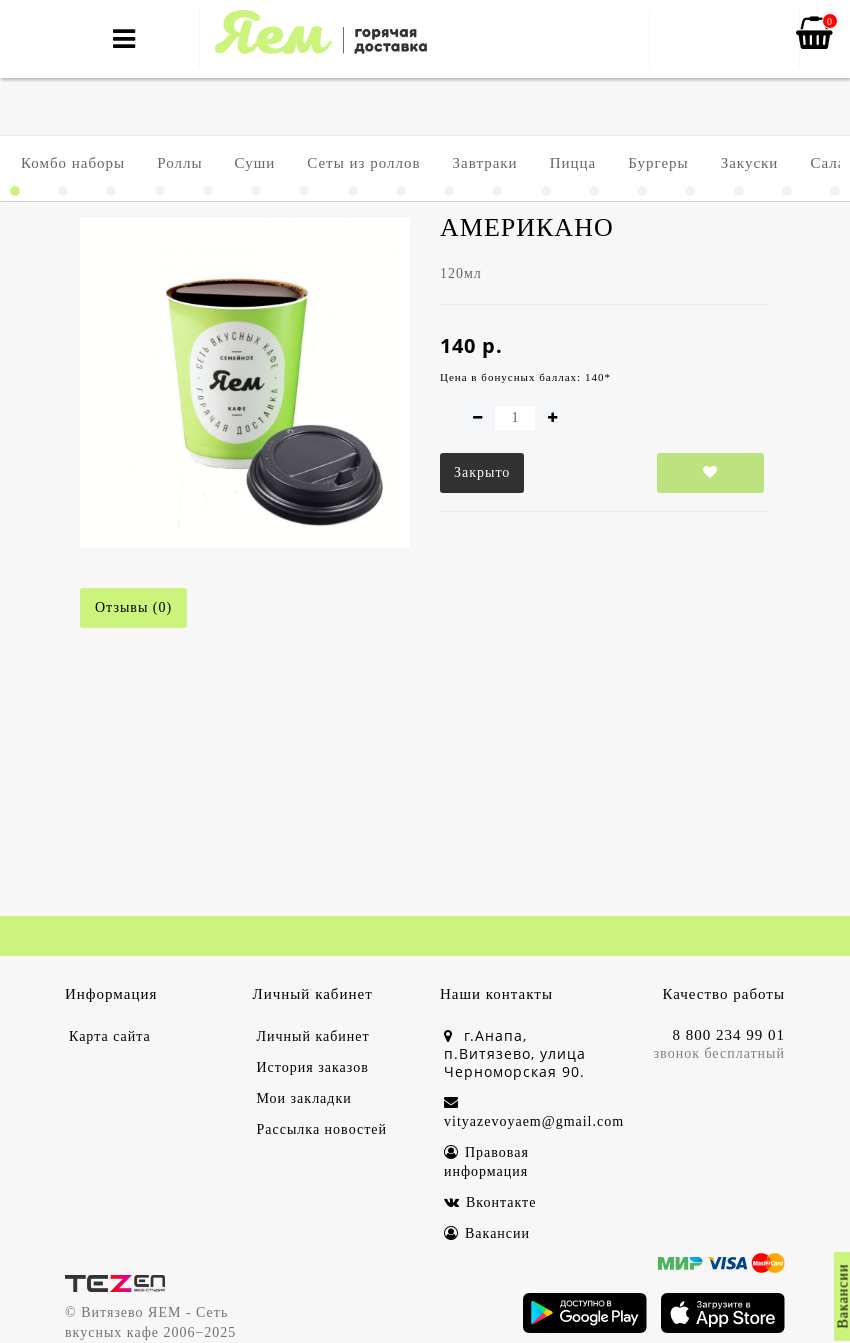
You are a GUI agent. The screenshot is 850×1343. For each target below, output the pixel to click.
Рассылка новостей (322, 1129)
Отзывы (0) (133, 607)
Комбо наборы (73, 163)
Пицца (573, 163)
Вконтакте (490, 1202)
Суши (255, 163)
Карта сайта (110, 1036)
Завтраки (485, 163)
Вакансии (487, 1233)
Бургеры (658, 163)
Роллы (179, 163)
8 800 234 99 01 (729, 1035)
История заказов (313, 1067)
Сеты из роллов (363, 163)
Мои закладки (304, 1098)
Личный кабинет (313, 1036)
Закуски (750, 163)
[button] (15, 191)
